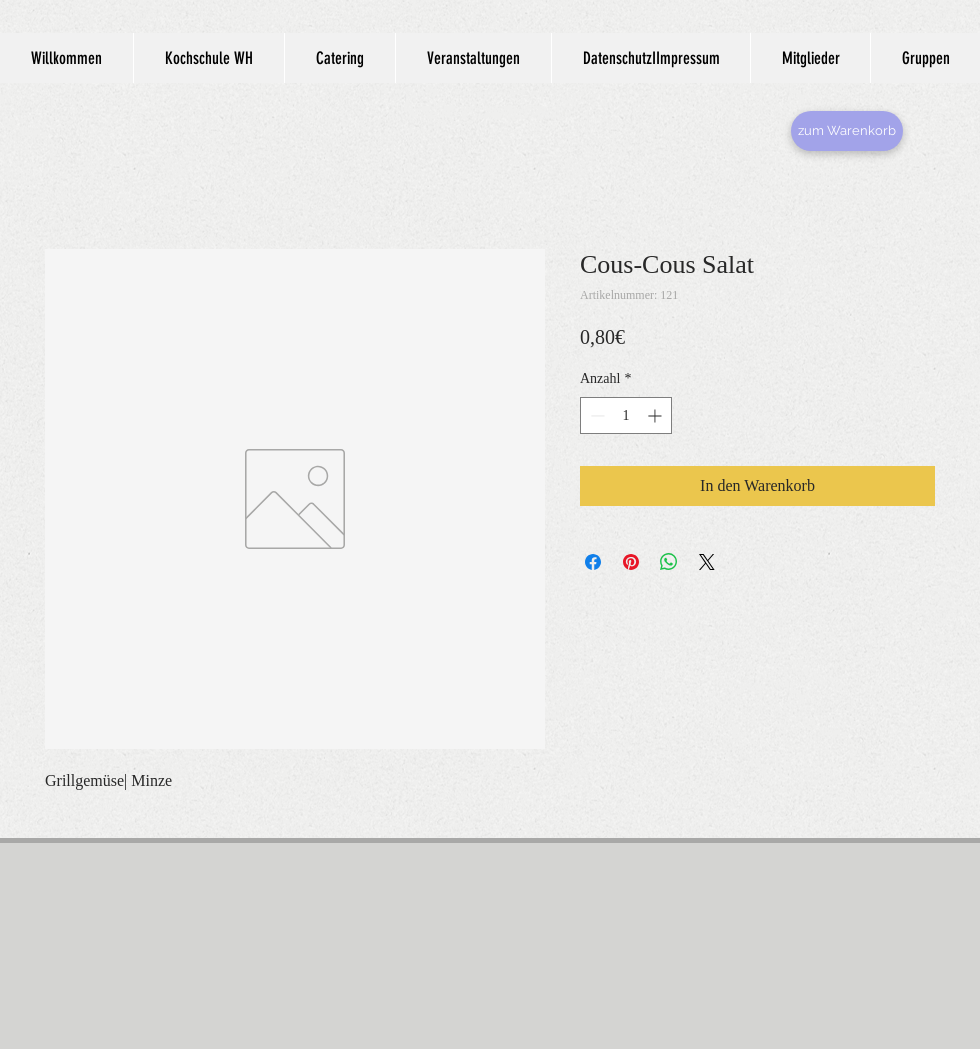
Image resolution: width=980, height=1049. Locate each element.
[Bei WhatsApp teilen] (669, 562)
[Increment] (656, 415)
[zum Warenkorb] (847, 131)
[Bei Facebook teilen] (593, 562)
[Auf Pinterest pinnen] (631, 562)
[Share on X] (707, 562)
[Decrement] (595, 415)
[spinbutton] (626, 415)
